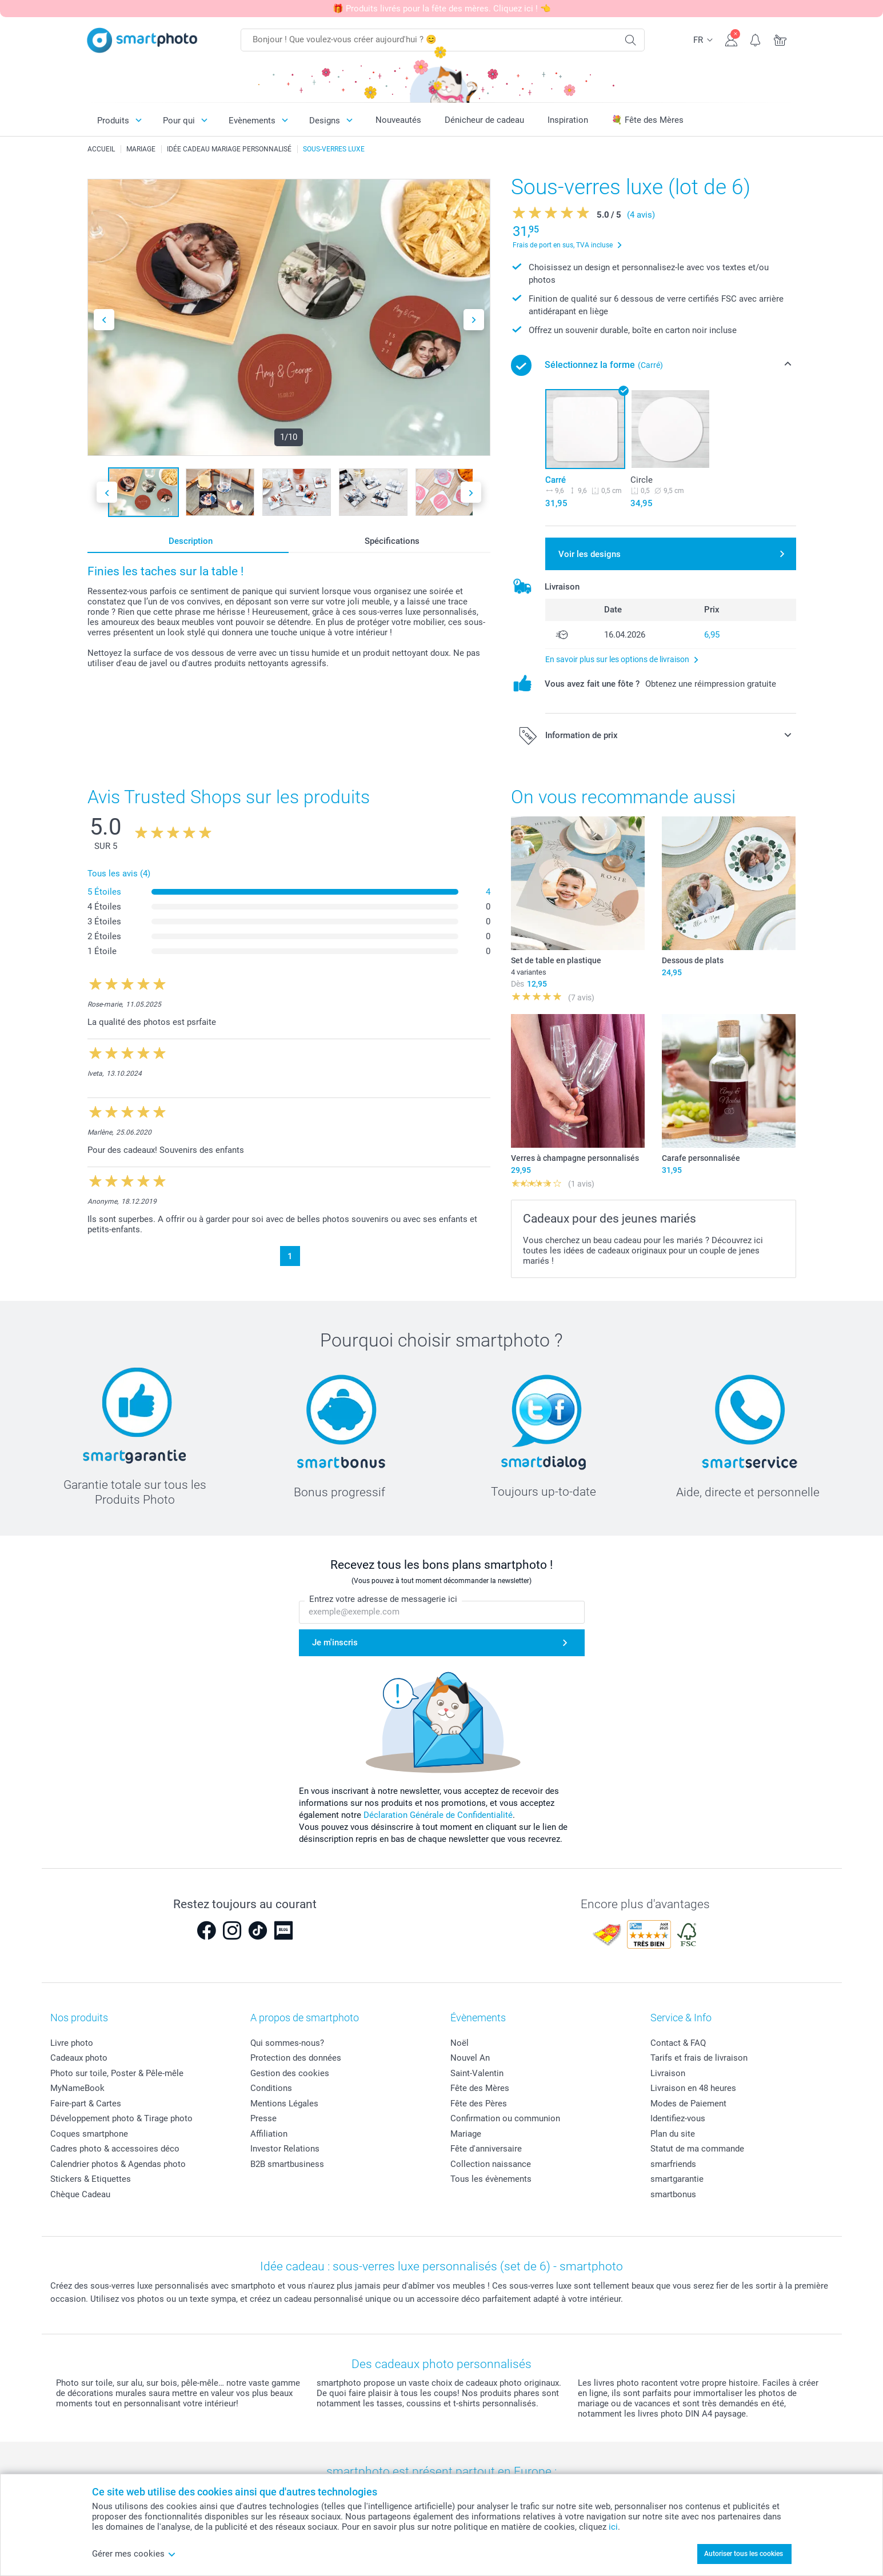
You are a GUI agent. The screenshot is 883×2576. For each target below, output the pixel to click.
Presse (263, 2118)
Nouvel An (470, 2058)
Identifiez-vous (677, 2118)
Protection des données (295, 2058)
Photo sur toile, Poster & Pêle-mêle (116, 2073)
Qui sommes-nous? (287, 2043)
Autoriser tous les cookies (743, 2554)
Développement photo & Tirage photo (121, 2118)
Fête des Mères (479, 2088)
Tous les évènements (491, 2179)
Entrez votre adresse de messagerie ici (383, 1600)
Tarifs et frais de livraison (699, 2058)
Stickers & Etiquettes (90, 2179)
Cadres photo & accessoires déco (114, 2149)
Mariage (465, 2134)
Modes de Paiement (688, 2103)
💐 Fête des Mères (648, 120)
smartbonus (673, 2194)
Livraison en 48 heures (693, 2088)
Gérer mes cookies (134, 2554)
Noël (459, 2043)
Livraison (667, 2073)
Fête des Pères (478, 2103)
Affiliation (268, 2134)
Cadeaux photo (78, 2058)
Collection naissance (490, 2164)
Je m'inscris (335, 1643)
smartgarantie (677, 2179)
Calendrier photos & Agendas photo (118, 2164)
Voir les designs (589, 554)
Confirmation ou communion (505, 2118)
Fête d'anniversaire (486, 2149)
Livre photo (71, 2043)
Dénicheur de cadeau (484, 120)
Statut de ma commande (697, 2149)
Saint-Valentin (477, 2073)
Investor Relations (284, 2149)
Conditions (271, 2088)
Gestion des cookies (289, 2073)
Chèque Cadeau (80, 2194)
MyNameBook (77, 2088)
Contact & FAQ (678, 2043)
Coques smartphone (89, 2134)
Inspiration (568, 120)
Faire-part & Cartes (85, 2103)
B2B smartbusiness (287, 2164)
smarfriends (673, 2164)
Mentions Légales (284, 2103)
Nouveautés (398, 120)
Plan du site (672, 2134)
